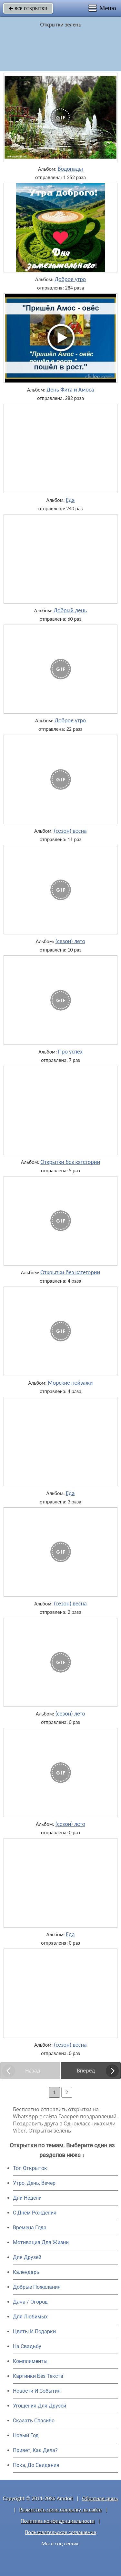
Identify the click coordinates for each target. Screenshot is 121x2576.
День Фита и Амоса (70, 389)
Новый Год (26, 2435)
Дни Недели (27, 2198)
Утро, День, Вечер (34, 2183)
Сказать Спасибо (34, 2421)
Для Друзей (27, 2257)
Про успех (70, 1051)
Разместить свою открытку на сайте (60, 2509)
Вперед (86, 2070)
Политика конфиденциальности (58, 2521)
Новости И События (37, 2391)
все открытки (28, 8)
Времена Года (29, 2228)
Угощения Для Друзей (39, 2406)
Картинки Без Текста (38, 2376)
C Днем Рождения (34, 2213)
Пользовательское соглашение (60, 2532)
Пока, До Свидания (36, 2465)
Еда (70, 500)
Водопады (70, 169)
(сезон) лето (70, 941)
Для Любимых (30, 2317)
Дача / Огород (30, 2302)
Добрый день (70, 610)
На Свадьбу (27, 2346)
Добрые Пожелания (37, 2287)
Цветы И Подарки (34, 2331)
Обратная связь (100, 2498)
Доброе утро (70, 279)
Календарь (26, 2272)
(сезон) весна (70, 831)
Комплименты (30, 2361)
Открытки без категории (70, 1162)
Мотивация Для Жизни (41, 2242)
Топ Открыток (30, 2168)
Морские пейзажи (70, 1383)
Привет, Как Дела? (35, 2450)
